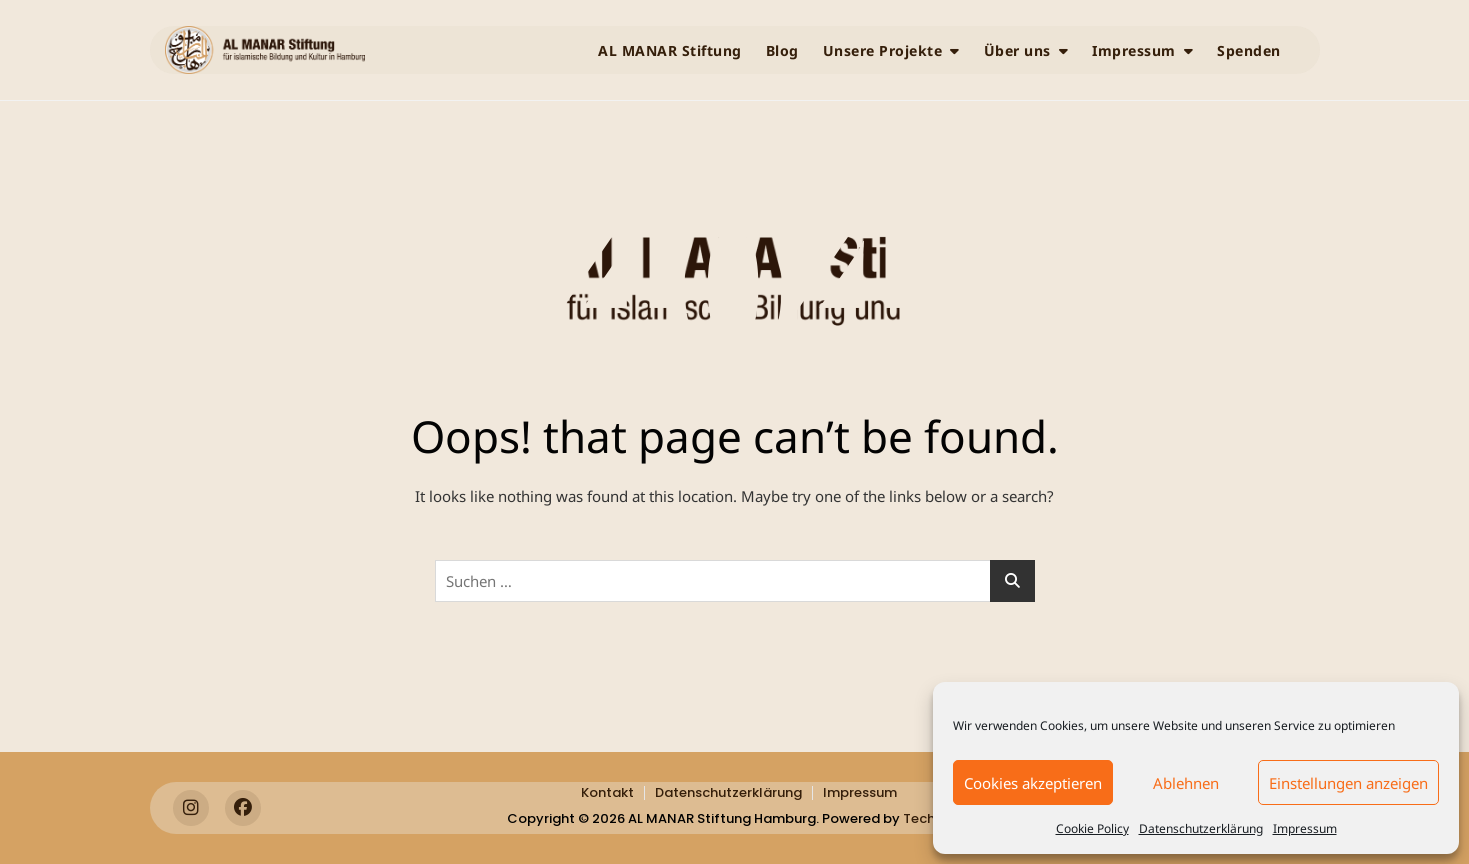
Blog (782, 50)
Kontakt (607, 792)
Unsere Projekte (883, 50)
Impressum (1305, 828)
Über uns (1017, 50)
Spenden (1249, 50)
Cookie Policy (1092, 828)
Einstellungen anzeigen (1348, 783)
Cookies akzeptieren (1033, 783)
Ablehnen (1186, 783)
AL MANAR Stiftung (670, 50)
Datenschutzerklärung (1201, 828)
